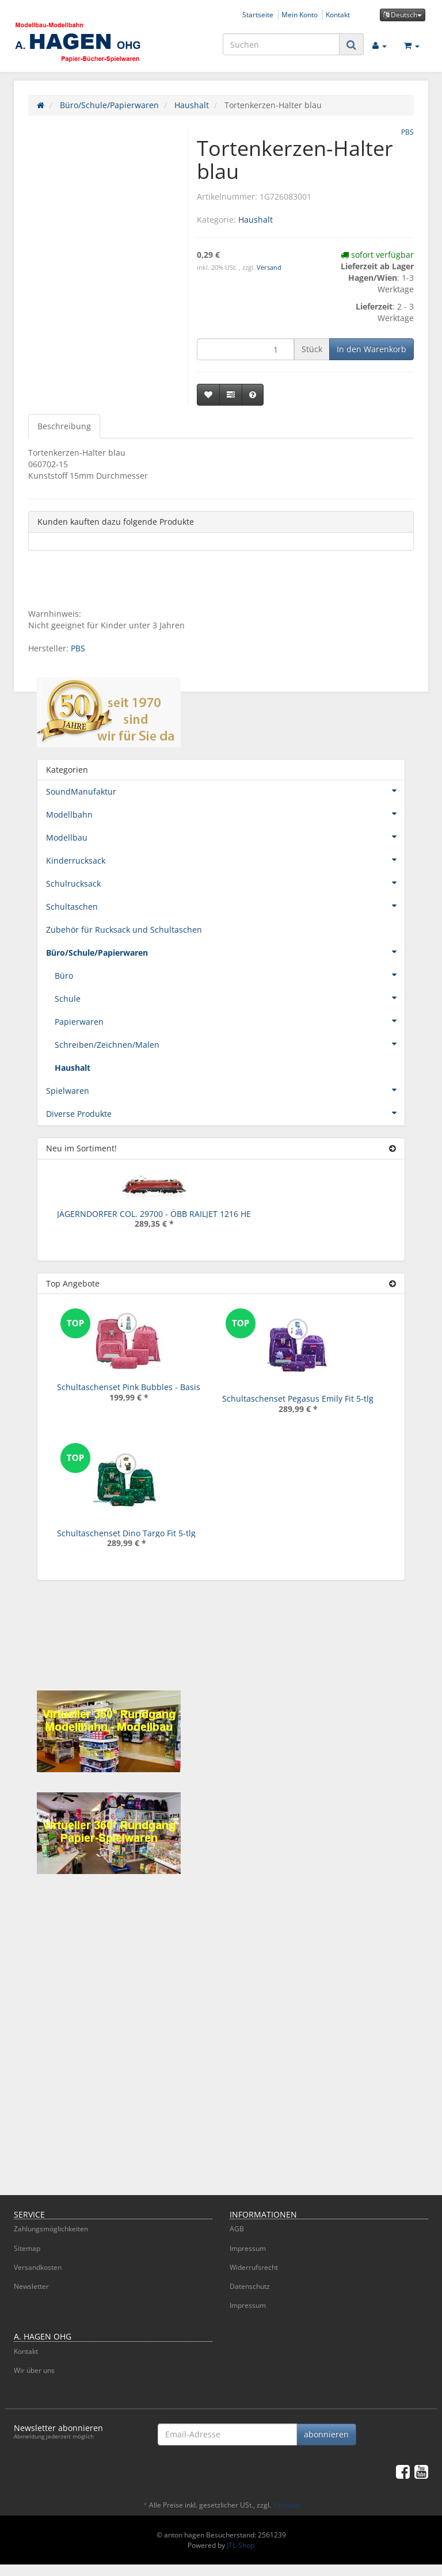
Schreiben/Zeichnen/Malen (230, 1043)
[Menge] (245, 349)
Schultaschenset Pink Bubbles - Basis (128, 1387)
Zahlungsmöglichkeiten (51, 2229)
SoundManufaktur (225, 790)
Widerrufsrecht (254, 2267)
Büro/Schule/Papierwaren (225, 951)
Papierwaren (230, 1020)
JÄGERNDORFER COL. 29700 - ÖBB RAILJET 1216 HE (154, 1213)
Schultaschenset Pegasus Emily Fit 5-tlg (298, 1398)
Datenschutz (250, 2286)
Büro (230, 974)
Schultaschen (225, 905)
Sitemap (27, 2248)
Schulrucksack (225, 882)
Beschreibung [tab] (64, 426)
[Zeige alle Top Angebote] (392, 1283)
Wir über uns (34, 2370)
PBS (78, 648)
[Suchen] (281, 44)
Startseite (257, 14)
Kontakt (338, 14)
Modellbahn (225, 813)
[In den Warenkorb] (371, 349)
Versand (269, 268)
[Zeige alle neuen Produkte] (392, 1148)
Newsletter (31, 2286)
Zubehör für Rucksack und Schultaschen (124, 929)
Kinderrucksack (225, 859)
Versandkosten (38, 2267)
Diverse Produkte (225, 1112)
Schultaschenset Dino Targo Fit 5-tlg (126, 1533)
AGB (237, 2229)
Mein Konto (299, 14)
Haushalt (255, 219)
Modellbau (225, 836)
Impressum (248, 2248)
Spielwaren (225, 1089)
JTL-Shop (240, 2545)
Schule (230, 997)
